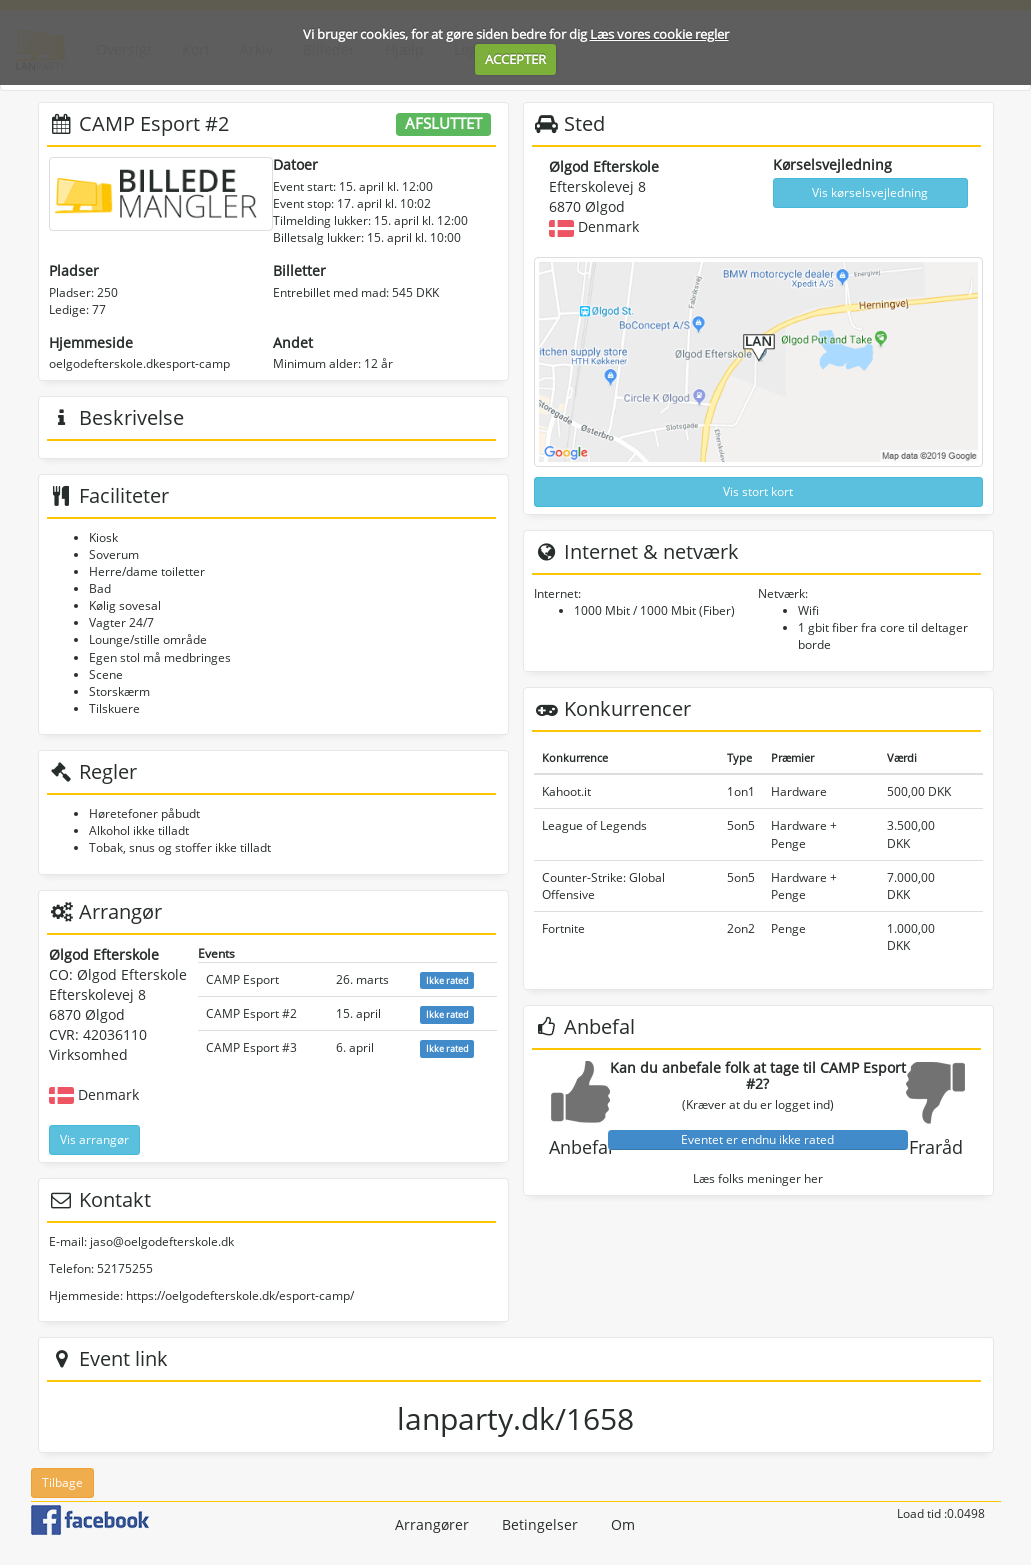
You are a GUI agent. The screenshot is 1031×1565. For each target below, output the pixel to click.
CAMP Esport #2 (251, 1013)
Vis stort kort (758, 491)
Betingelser (540, 1524)
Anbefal (581, 1147)
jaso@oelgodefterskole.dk (162, 1241)
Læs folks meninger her (758, 1178)
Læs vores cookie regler (659, 34)
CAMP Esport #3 (251, 1047)
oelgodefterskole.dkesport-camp (139, 363)
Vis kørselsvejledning (870, 192)
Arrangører (432, 1524)
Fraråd (936, 1147)
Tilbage (62, 1482)
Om (623, 1524)
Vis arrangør (94, 1139)
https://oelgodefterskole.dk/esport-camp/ (240, 1295)
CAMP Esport (242, 979)
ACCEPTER (515, 59)
